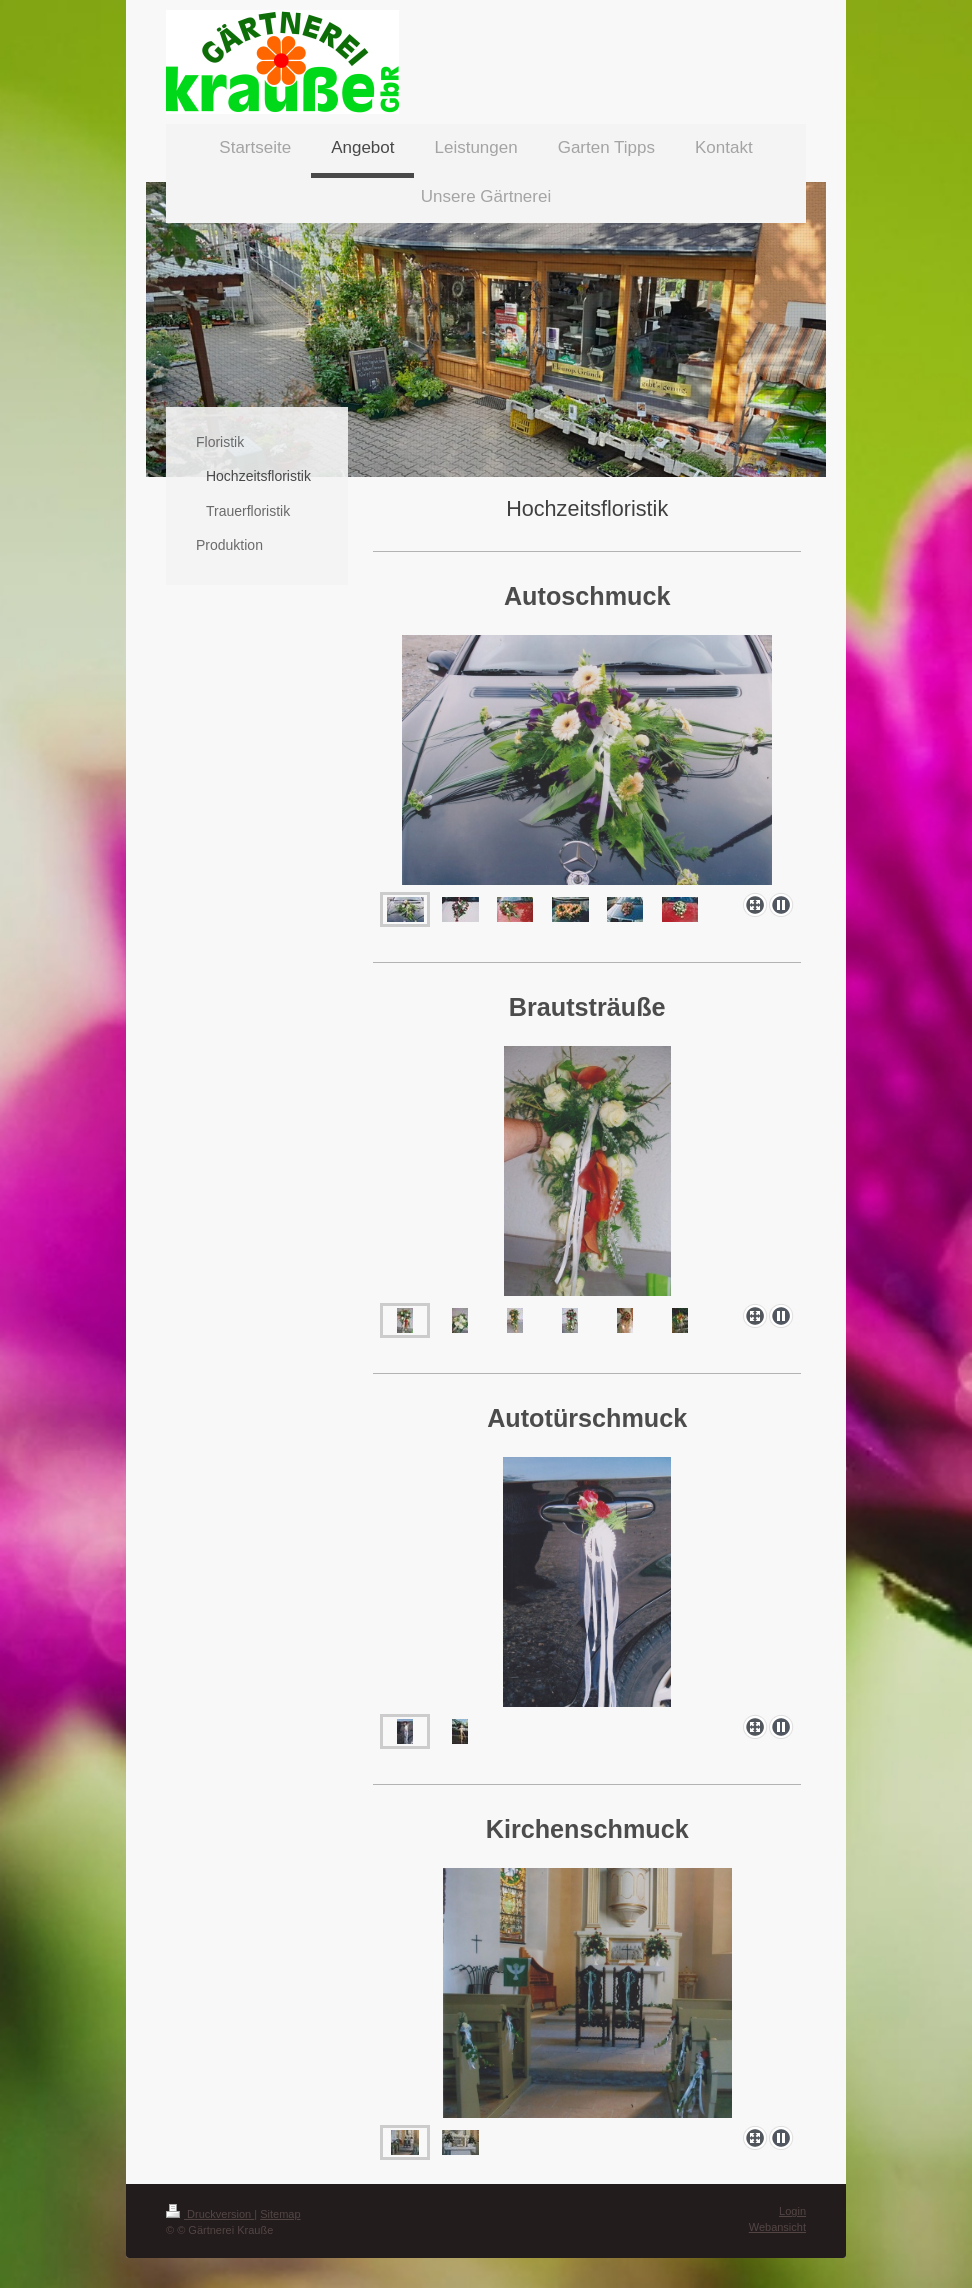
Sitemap (280, 2214)
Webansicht (777, 2227)
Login (792, 2211)
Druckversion (210, 2214)
